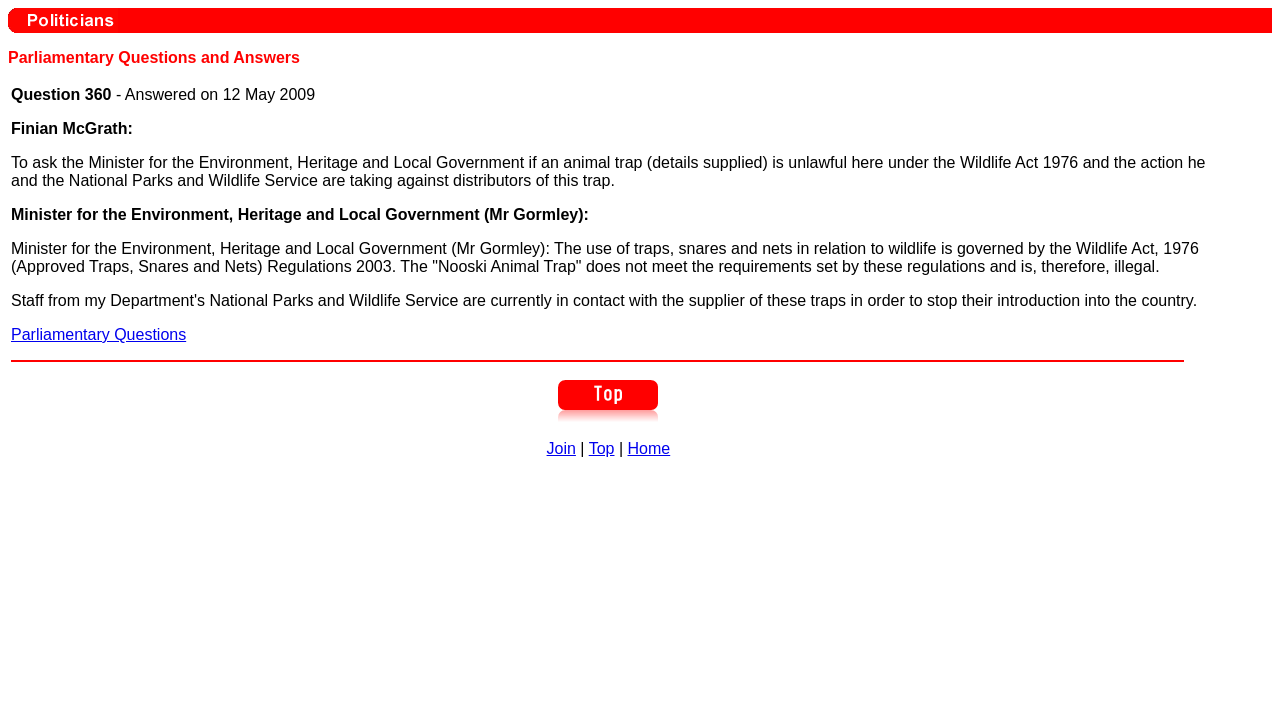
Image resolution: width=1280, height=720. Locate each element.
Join (561, 448)
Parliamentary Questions (98, 334)
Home (649, 448)
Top (602, 448)
